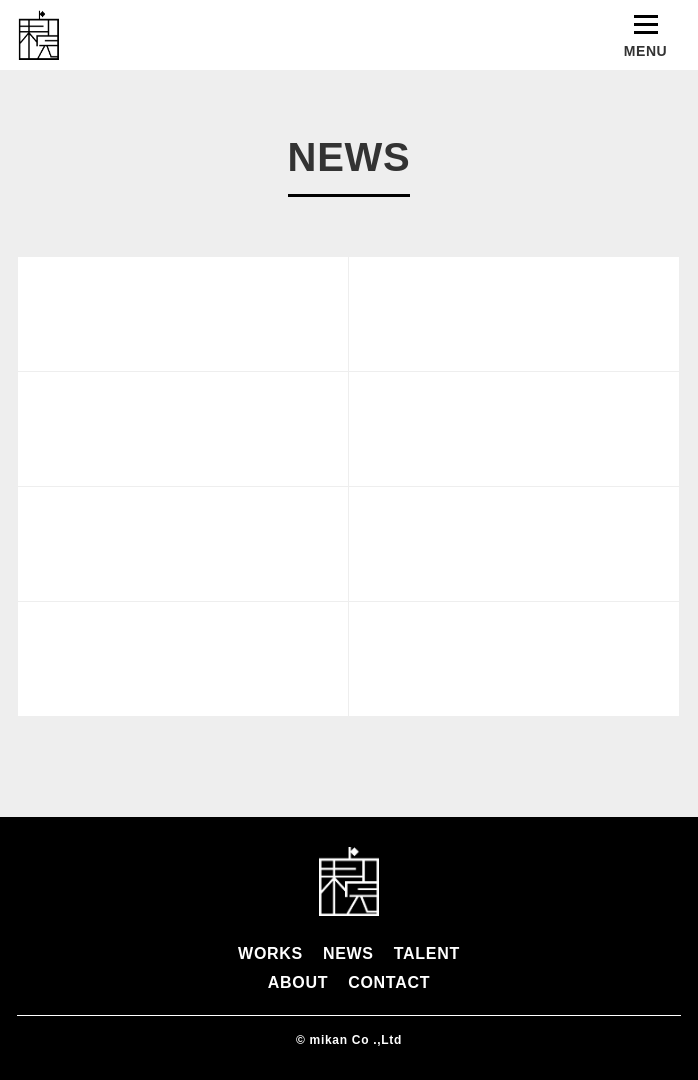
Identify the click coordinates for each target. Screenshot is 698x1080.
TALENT (427, 953)
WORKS (270, 953)
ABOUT (298, 982)
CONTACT (389, 982)
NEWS (348, 953)
